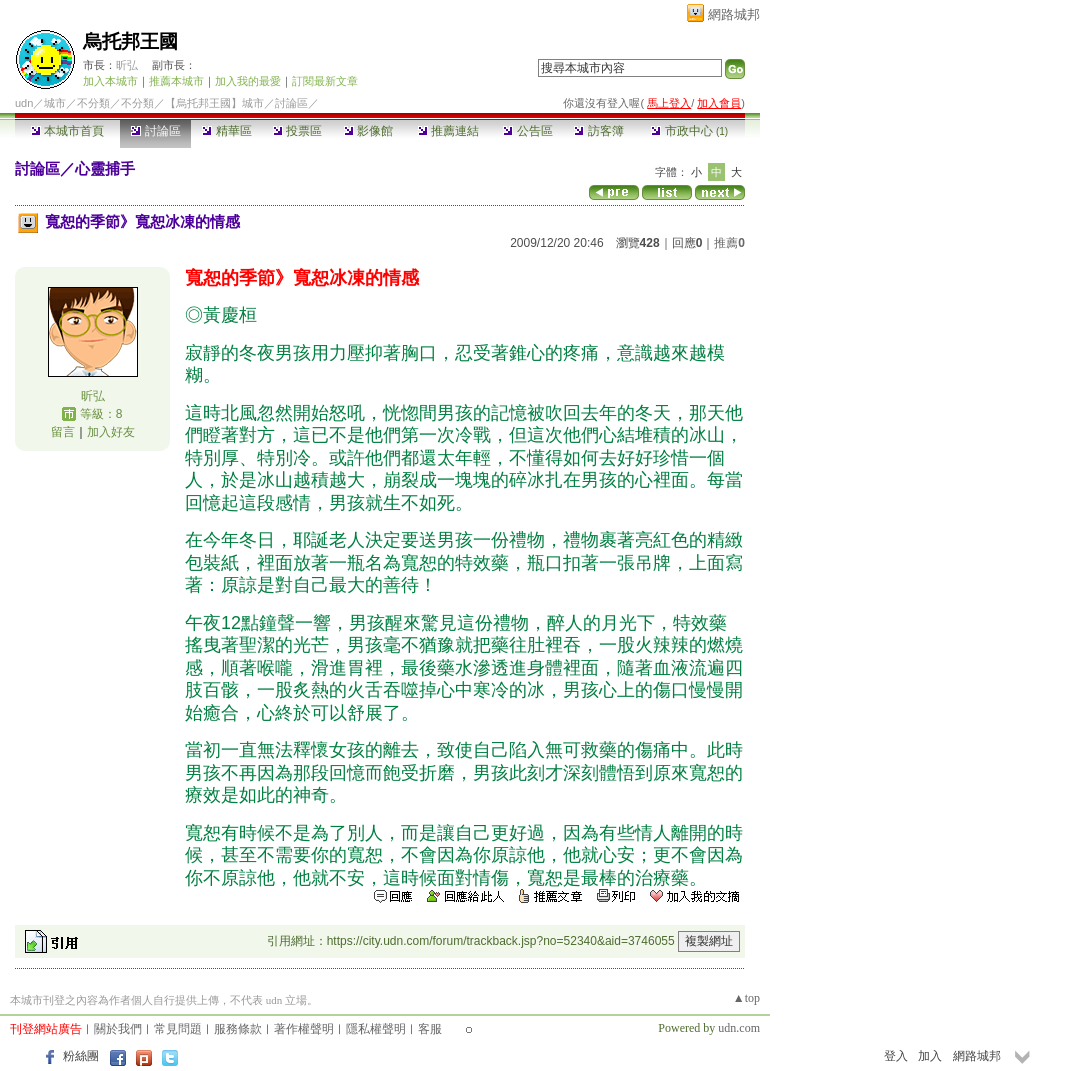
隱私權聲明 (376, 1029)
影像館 (368, 131)
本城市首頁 (67, 131)
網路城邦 (734, 14)
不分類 (93, 103)
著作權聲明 (304, 1029)
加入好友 (111, 432)
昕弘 (127, 65)
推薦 (729, 243)
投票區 (297, 131)
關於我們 (118, 1029)
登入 (896, 1056)
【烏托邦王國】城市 (214, 103)
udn (24, 103)
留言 (63, 432)
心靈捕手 (105, 168)
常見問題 (178, 1029)
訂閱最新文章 (325, 81)
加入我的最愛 (248, 81)
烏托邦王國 (130, 41)
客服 (430, 1029)
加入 (930, 1056)
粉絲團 (81, 1056)
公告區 (527, 131)
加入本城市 (110, 81)
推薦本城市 (176, 81)
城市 (55, 103)
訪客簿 (598, 131)
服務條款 (238, 1029)
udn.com (739, 1028)
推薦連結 (448, 131)
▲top (746, 998)
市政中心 (689, 131)
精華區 (226, 131)
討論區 (155, 131)
